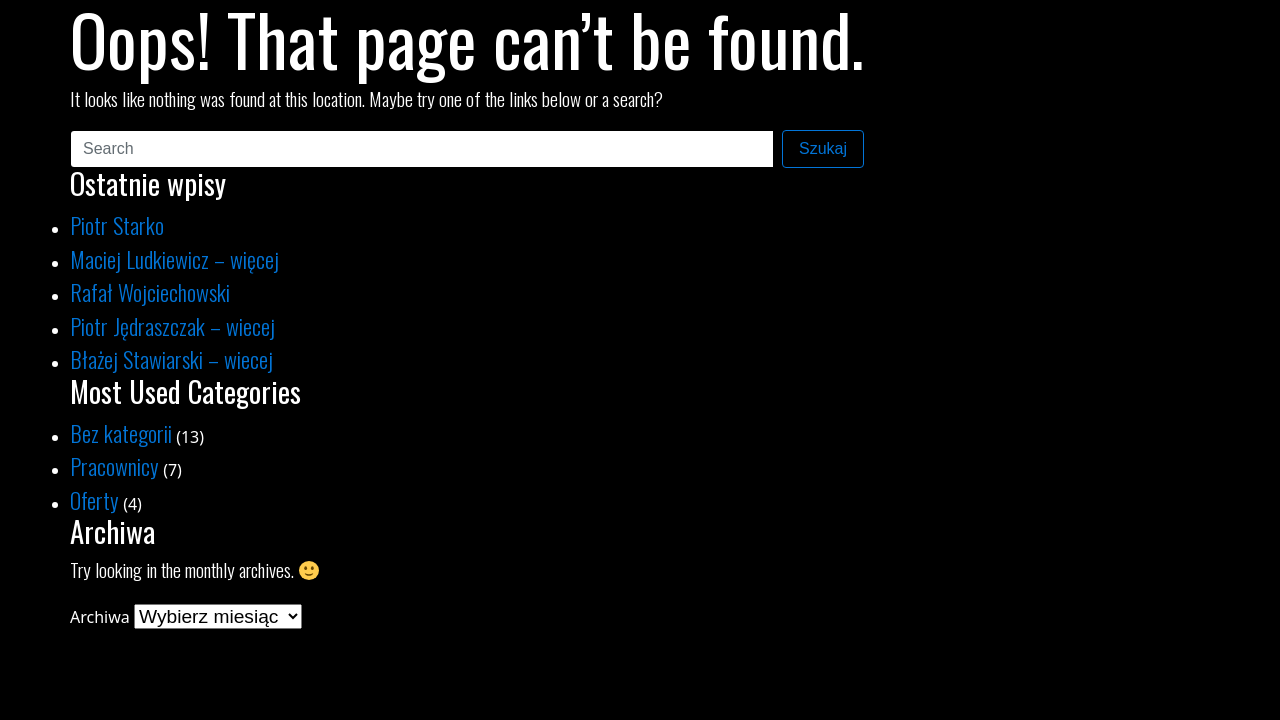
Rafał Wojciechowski (150, 291)
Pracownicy (114, 465)
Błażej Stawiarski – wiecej (171, 358)
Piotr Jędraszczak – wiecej (172, 325)
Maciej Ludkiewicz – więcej (174, 258)
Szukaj (823, 148)
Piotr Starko (117, 224)
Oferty (94, 499)
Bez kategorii (121, 432)
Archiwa (100, 617)
